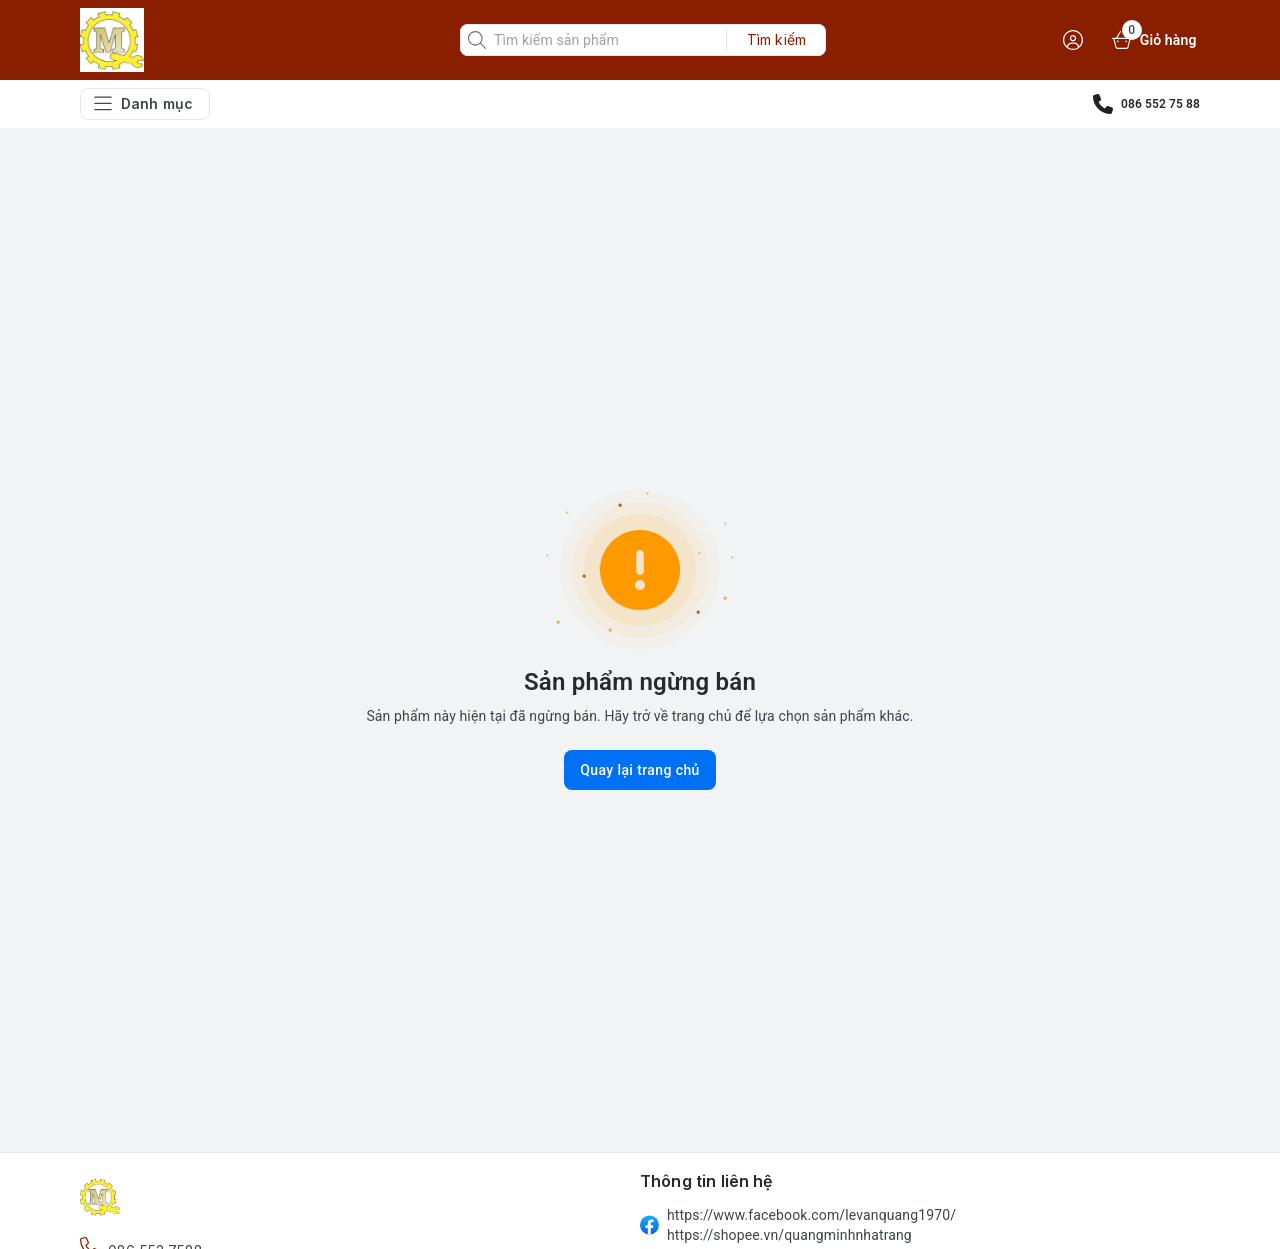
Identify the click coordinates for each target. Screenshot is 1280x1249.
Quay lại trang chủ (640, 770)
